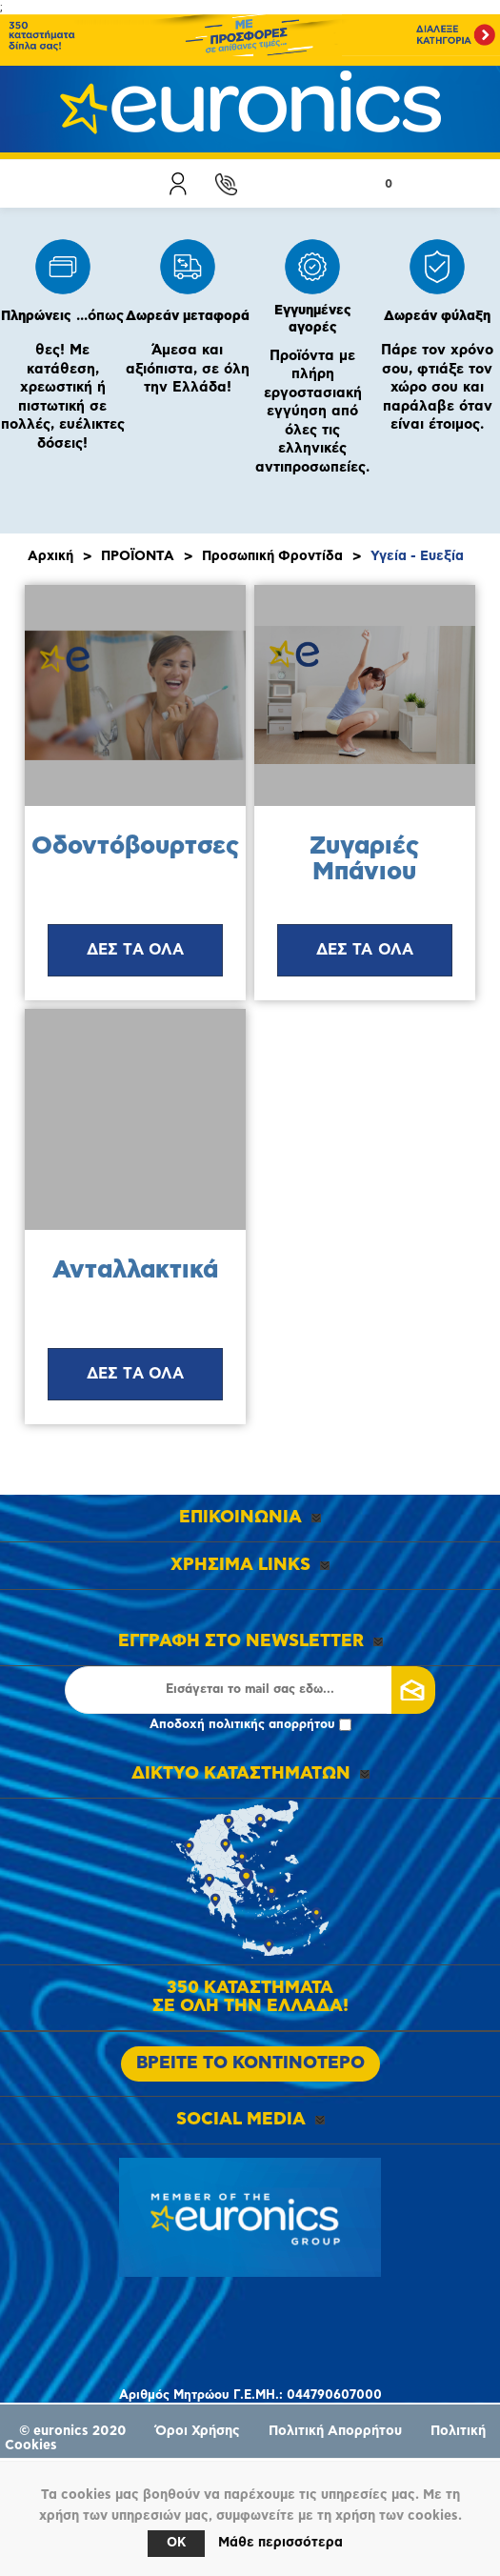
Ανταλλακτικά (135, 1270)
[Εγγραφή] (250, 1690)
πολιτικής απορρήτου (272, 1725)
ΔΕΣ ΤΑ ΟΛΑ (136, 949)
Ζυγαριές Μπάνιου (364, 859)
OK (176, 2543)
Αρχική (50, 556)
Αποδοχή (250, 1725)
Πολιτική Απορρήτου (335, 2431)
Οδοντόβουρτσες (135, 846)
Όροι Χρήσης (197, 2431)
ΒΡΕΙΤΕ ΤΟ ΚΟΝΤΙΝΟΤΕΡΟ (250, 2063)
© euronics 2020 (73, 2431)
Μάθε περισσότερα (280, 2542)
